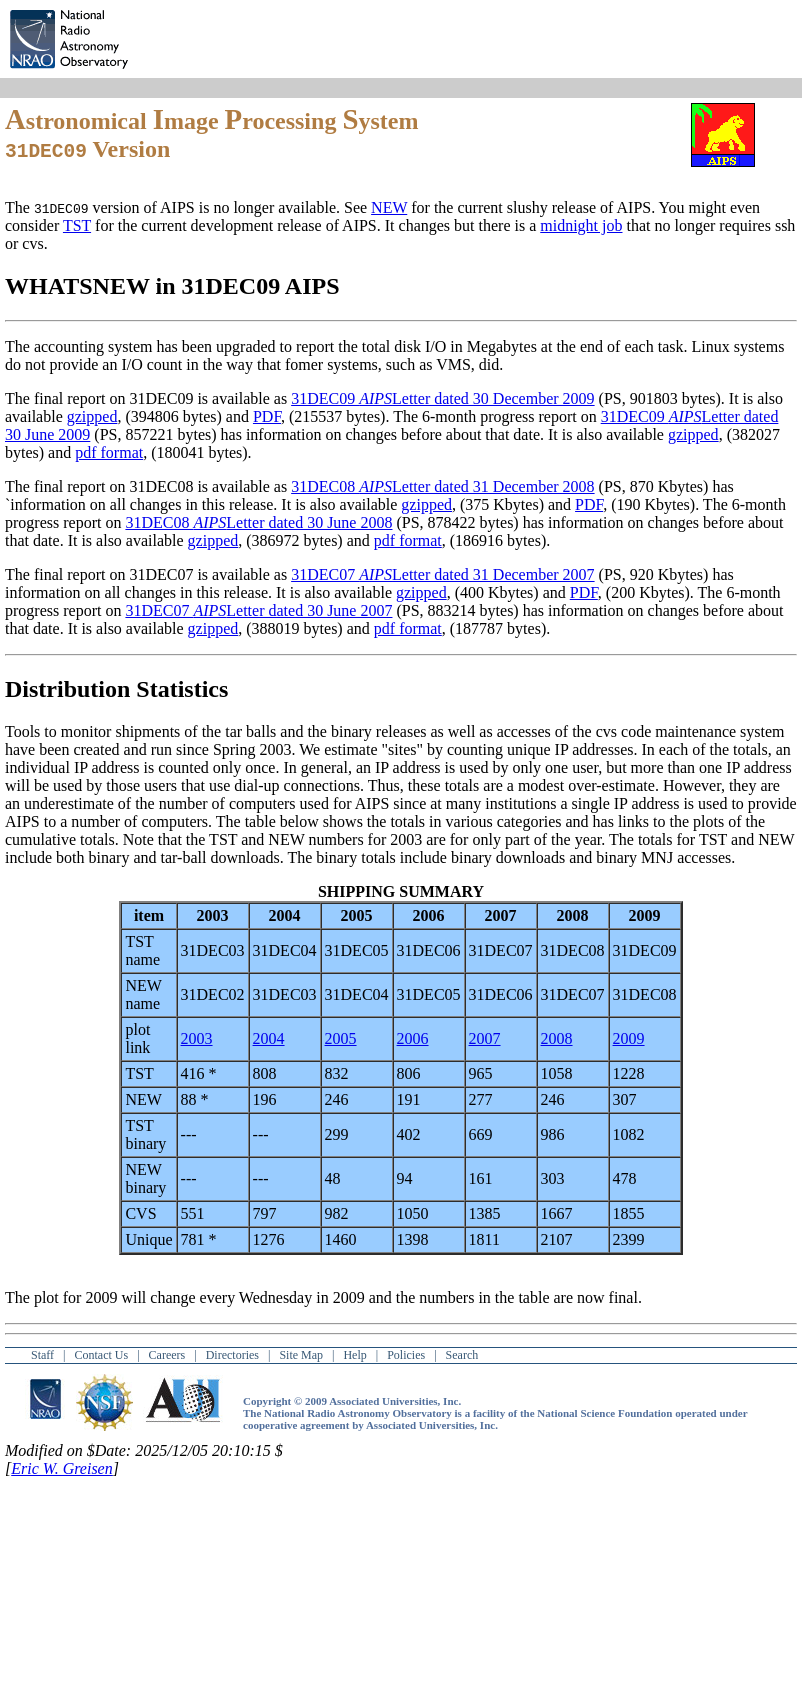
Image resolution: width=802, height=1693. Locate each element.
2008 (557, 1038)
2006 (413, 1038)
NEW (389, 207)
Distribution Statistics (116, 689)
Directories (232, 1355)
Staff (42, 1355)
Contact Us (102, 1355)
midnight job (581, 225)
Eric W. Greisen (61, 1468)
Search (462, 1355)
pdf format (109, 452)
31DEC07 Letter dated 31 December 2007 (442, 574)
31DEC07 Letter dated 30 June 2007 (258, 610)
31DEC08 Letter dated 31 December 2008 (442, 486)
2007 (485, 1038)
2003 (197, 1038)
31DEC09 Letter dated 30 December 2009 (442, 398)
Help (354, 1355)
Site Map (301, 1355)
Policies (406, 1355)
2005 (341, 1038)
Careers (167, 1355)
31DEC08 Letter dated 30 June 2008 (258, 522)
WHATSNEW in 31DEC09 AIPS (172, 286)
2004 (269, 1038)
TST (77, 225)
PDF (267, 416)
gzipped (92, 416)
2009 (629, 1038)
